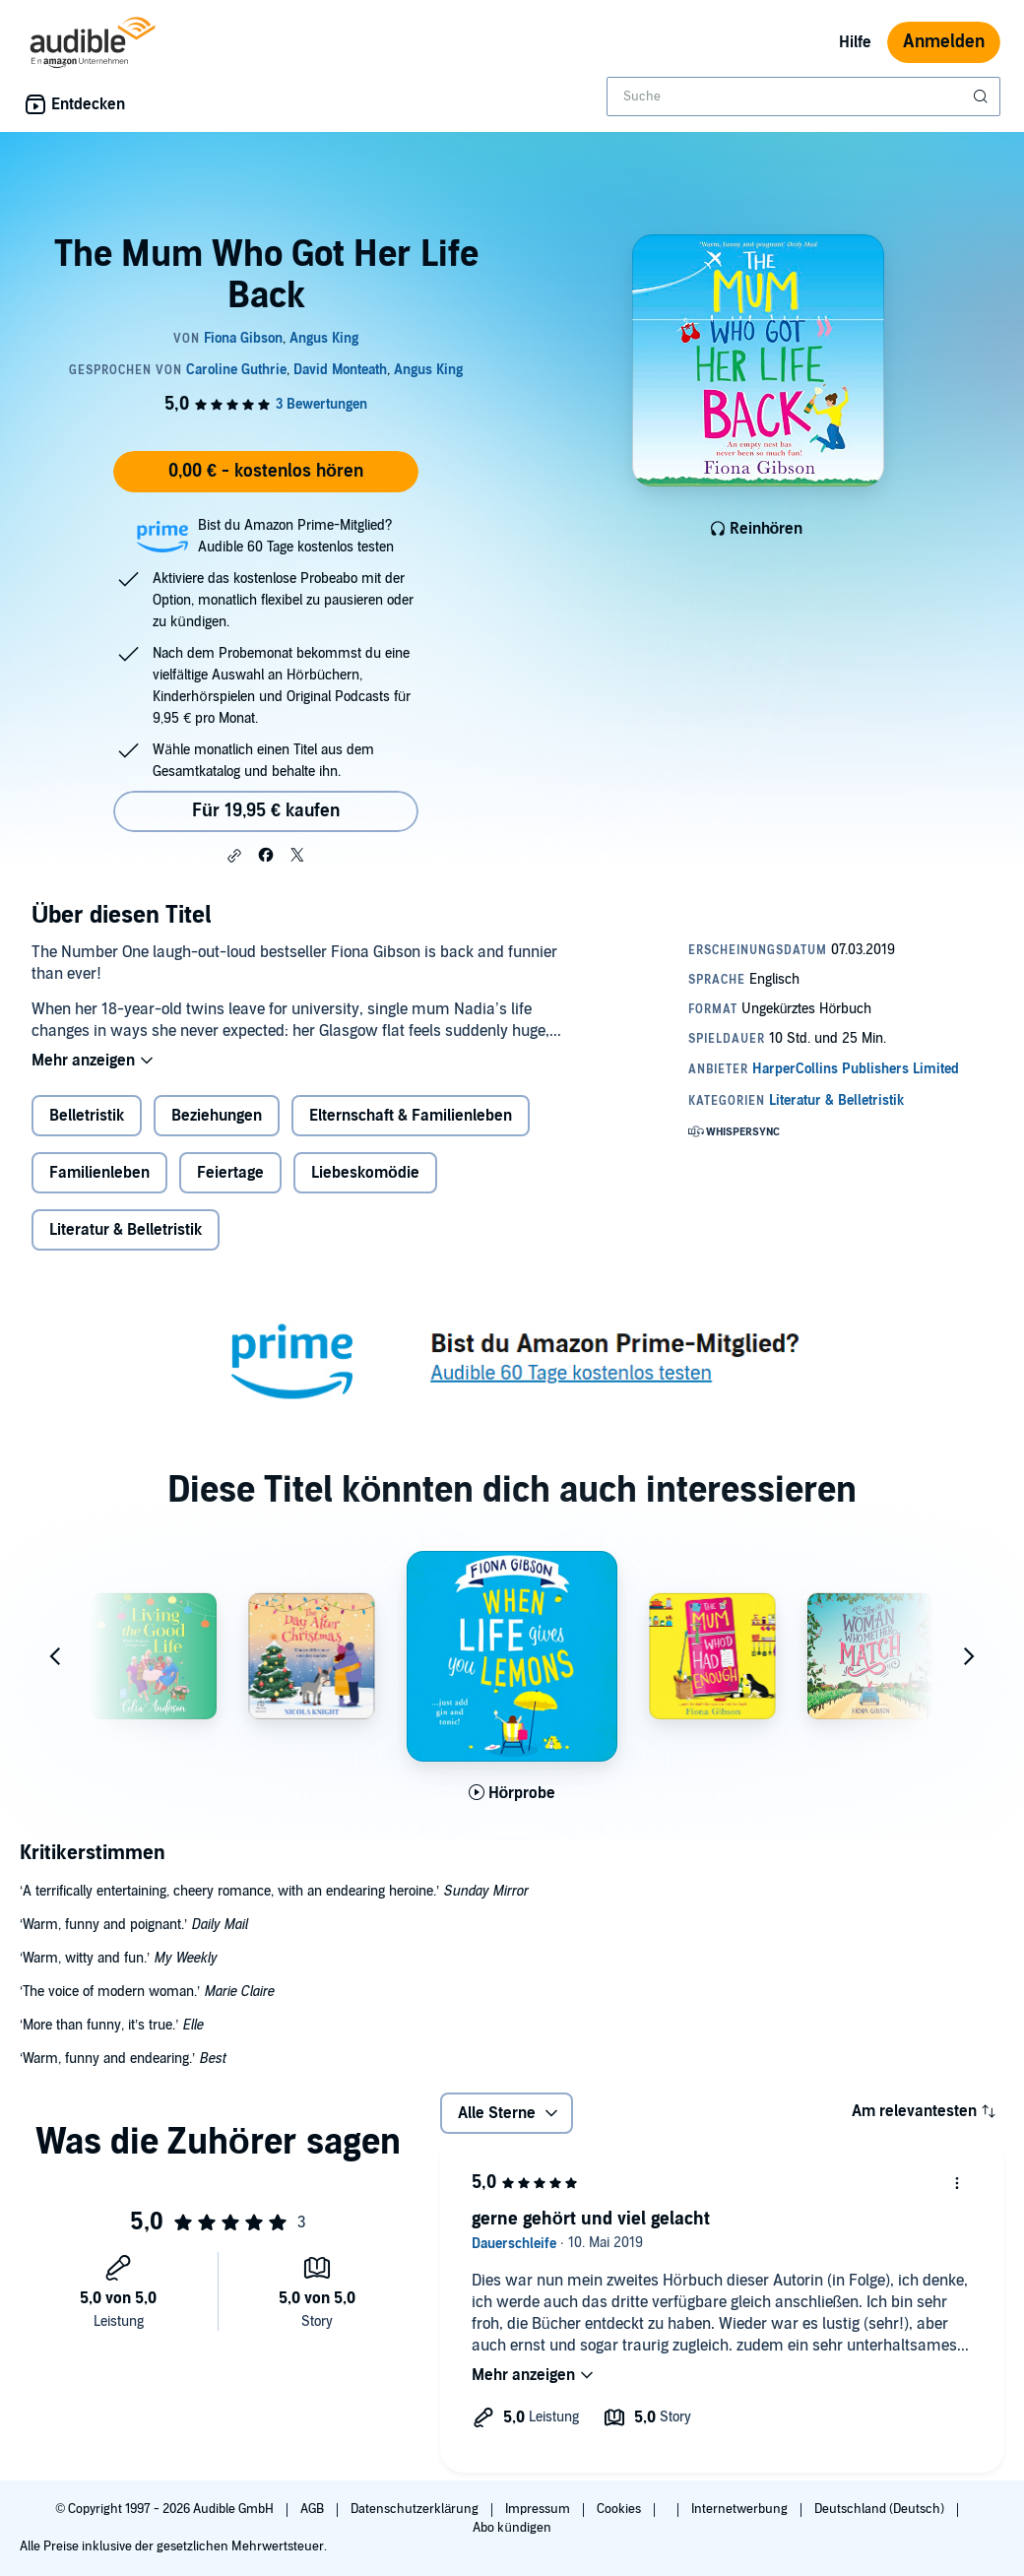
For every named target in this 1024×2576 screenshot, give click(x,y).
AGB (313, 2509)
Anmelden (944, 42)
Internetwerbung (741, 2509)
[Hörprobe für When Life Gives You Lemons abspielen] (512, 1793)
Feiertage (230, 1173)
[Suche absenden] (982, 96)
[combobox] (803, 96)
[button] (234, 856)
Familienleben (99, 1173)
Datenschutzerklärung (416, 2509)
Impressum (539, 2509)
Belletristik (86, 1116)
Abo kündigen (511, 2528)
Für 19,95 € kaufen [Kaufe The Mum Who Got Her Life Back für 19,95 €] (266, 811)
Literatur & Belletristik (125, 1230)
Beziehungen (216, 1116)
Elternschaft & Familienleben (410, 1116)
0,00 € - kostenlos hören (265, 471)
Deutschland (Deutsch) (880, 2509)
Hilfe (855, 42)
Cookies (620, 2509)
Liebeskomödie (365, 1173)
